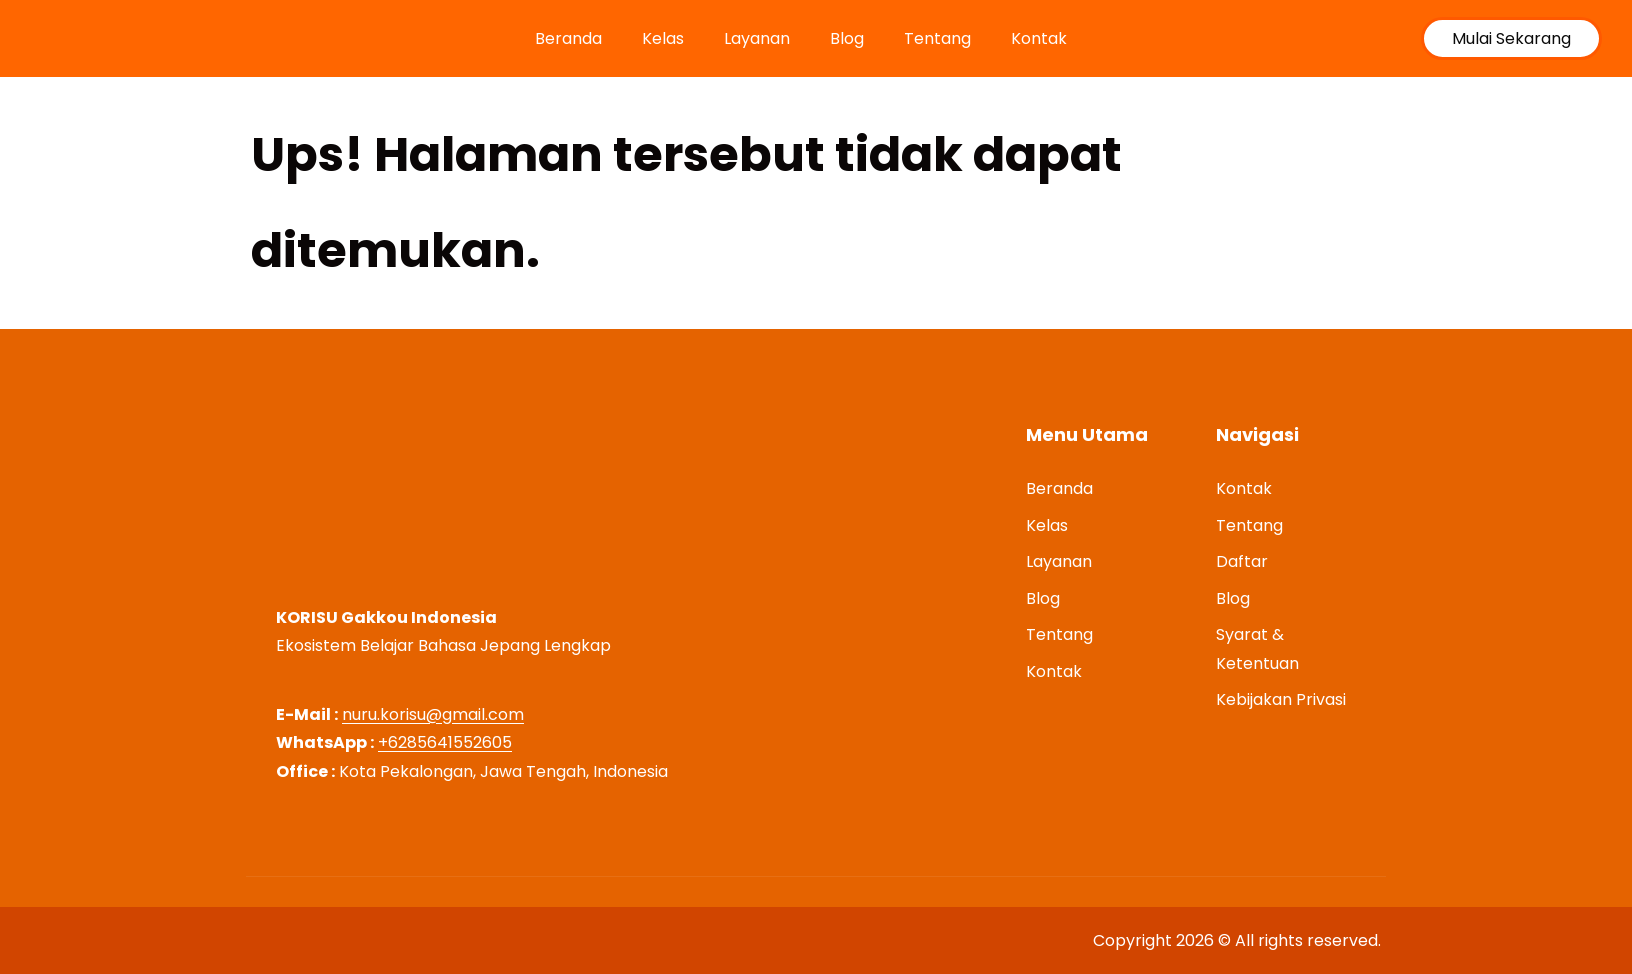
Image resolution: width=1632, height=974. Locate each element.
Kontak (1039, 38)
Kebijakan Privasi (1281, 699)
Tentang (937, 38)
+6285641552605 (445, 742)
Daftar (1242, 561)
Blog (847, 38)
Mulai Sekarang (1511, 38)
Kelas (663, 38)
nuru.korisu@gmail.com (433, 714)
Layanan (757, 38)
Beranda (568, 38)
